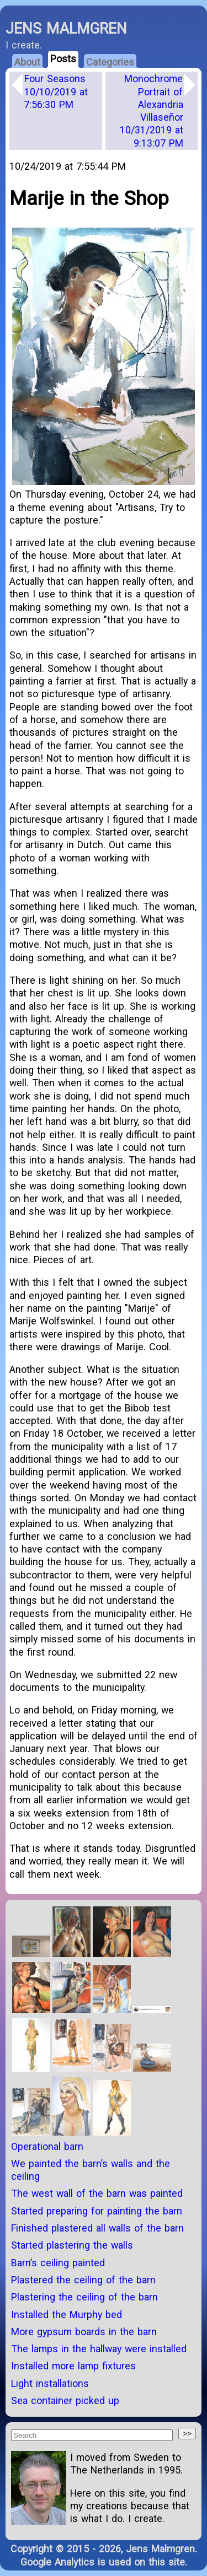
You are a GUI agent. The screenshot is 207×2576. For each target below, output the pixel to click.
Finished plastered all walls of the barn (97, 2228)
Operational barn (47, 2146)
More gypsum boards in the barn (84, 2331)
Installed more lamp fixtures (73, 2366)
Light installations (50, 2383)
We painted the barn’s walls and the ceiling (90, 2170)
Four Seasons (56, 91)
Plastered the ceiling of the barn (83, 2280)
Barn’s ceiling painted (58, 2262)
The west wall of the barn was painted (97, 2193)
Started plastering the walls (72, 2245)
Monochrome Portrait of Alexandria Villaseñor (151, 110)
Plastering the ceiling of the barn (84, 2297)
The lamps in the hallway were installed (99, 2348)
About (27, 62)
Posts (63, 58)
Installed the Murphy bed (66, 2314)
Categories (110, 62)
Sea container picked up (65, 2400)
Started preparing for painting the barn (96, 2211)
